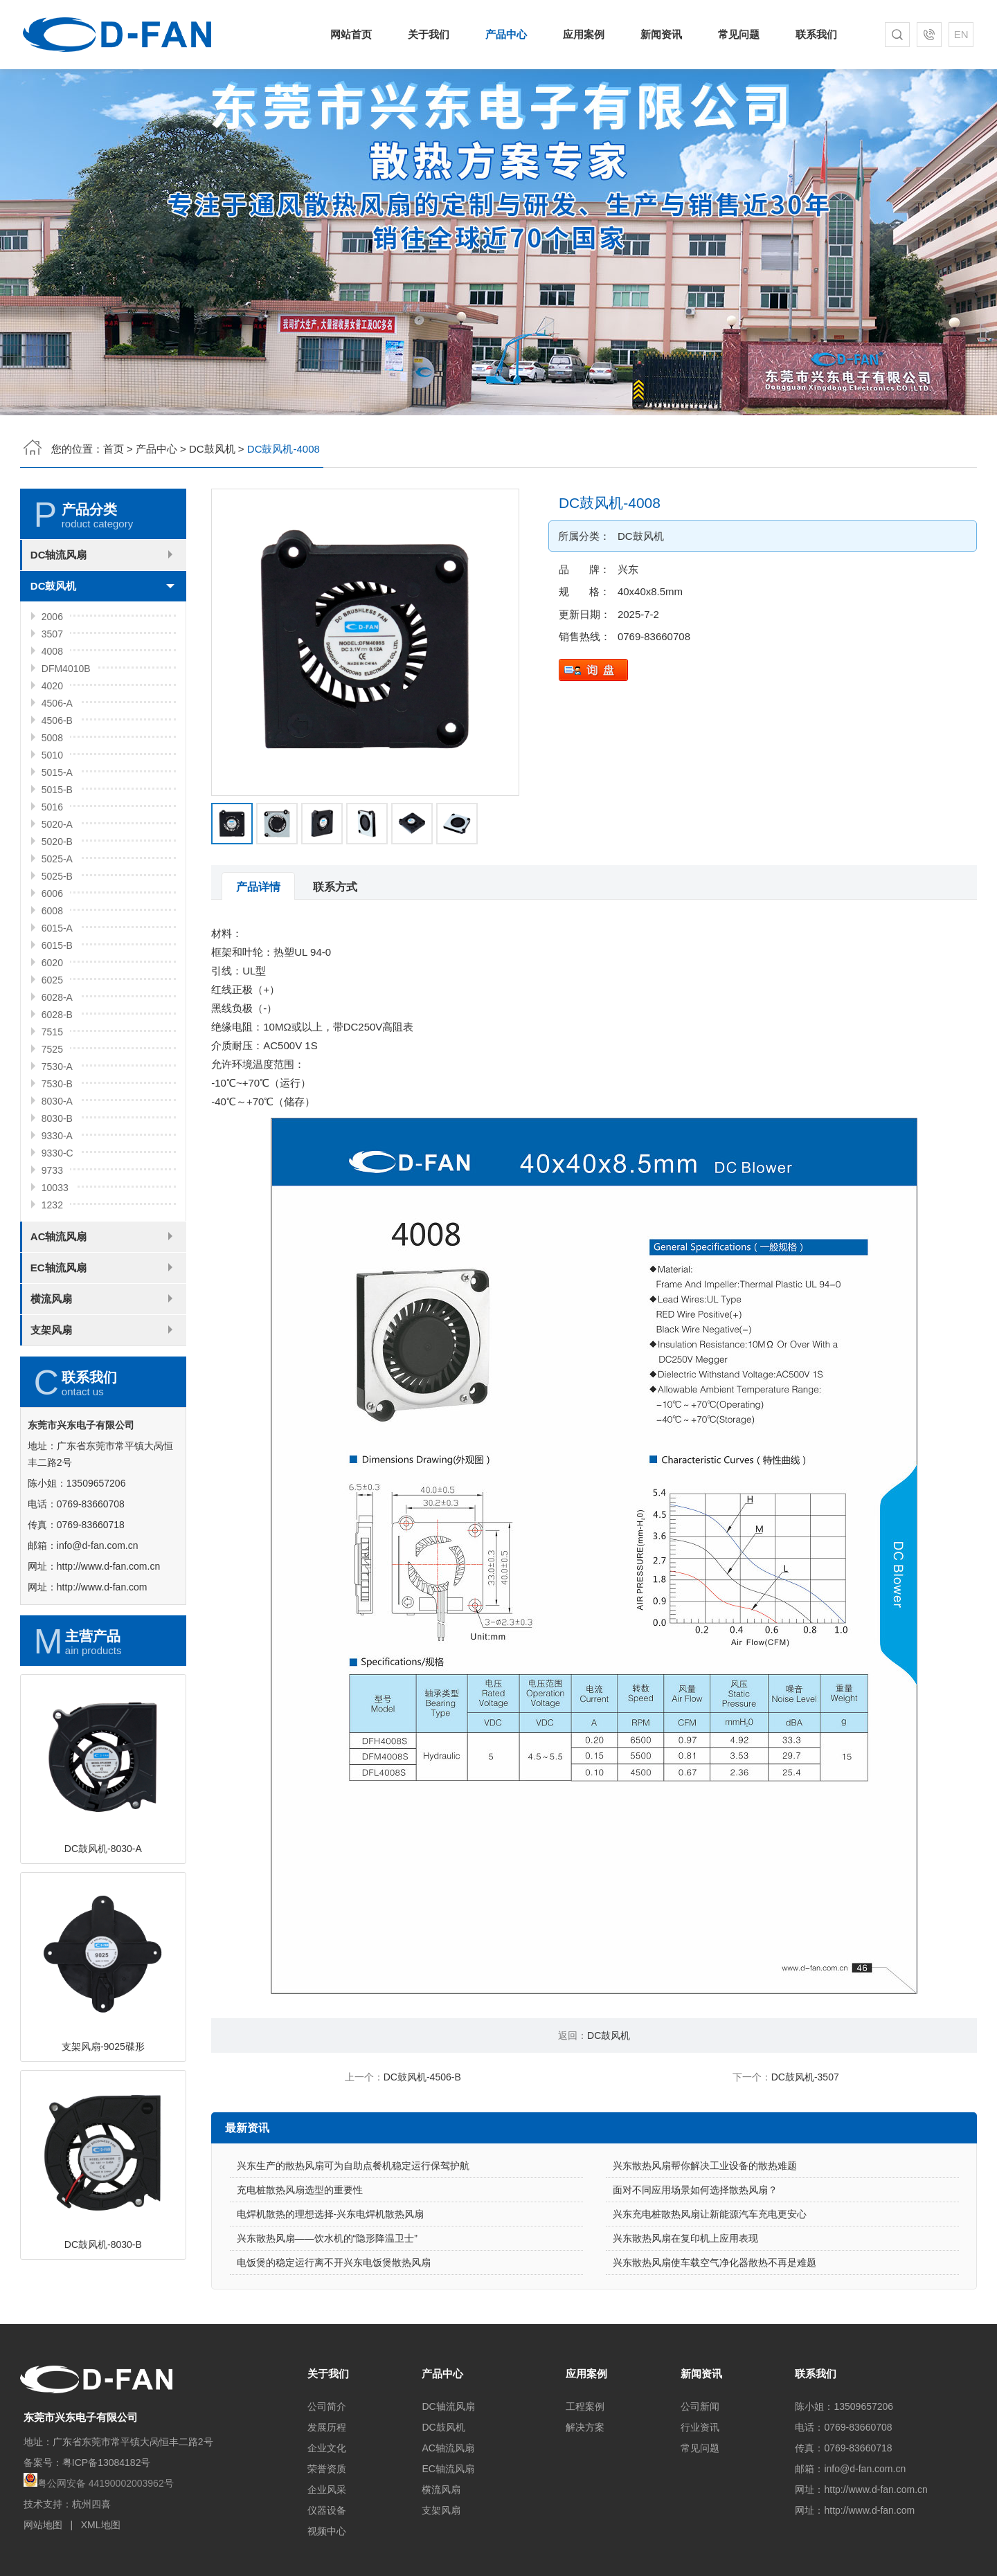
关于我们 (428, 34)
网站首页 (351, 34)
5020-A (57, 892)
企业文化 (326, 2447)
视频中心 (326, 2531)
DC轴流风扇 (58, 622)
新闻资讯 (661, 34)
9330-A (57, 1203)
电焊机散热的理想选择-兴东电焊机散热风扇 (330, 2281)
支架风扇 (51, 1398)
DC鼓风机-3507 (805, 2077)
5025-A (57, 926)
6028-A (57, 1065)
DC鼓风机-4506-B (422, 2077)
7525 (52, 1117)
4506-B (57, 788)
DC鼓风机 (212, 449)
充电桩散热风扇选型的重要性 (300, 2257)
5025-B (57, 944)
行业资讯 (700, 2427)
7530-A (57, 1134)
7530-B (57, 1151)
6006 (52, 961)
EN (961, 34)
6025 (52, 1047)
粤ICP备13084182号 (106, 2462)
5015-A (57, 840)
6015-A (57, 995)
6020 (52, 1030)
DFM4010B (66, 736)
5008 (52, 805)
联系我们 (816, 34)
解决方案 (585, 2427)
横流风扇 (51, 1366)
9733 (52, 1238)
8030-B (57, 1186)
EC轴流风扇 (58, 1335)
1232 (52, 1272)
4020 (52, 753)
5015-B (57, 857)
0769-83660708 (721, 636)
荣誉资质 (326, 2468)
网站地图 (43, 2524)
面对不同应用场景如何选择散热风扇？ (695, 2257)
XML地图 (100, 2524)
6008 (52, 978)
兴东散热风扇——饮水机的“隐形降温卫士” (327, 2306)
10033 (55, 1255)
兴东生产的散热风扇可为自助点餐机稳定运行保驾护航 (353, 2233)
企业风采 (326, 2489)
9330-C (57, 1220)
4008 (52, 719)
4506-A (57, 771)
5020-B (57, 909)
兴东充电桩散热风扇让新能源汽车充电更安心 (710, 2281)
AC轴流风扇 (58, 1304)
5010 (52, 822)
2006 (52, 684)
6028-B (57, 1082)
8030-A (57, 1168)
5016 (52, 874)
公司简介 (326, 2406)
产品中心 (506, 34)
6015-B (57, 1013)
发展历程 (326, 2427)
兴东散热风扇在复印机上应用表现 (685, 2306)
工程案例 (585, 2406)
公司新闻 (700, 2406)
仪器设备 (326, 2510)
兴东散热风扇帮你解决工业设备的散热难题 (705, 2233)
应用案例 (583, 34)
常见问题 (739, 34)
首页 (113, 449)
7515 (52, 1099)
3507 (52, 701)
